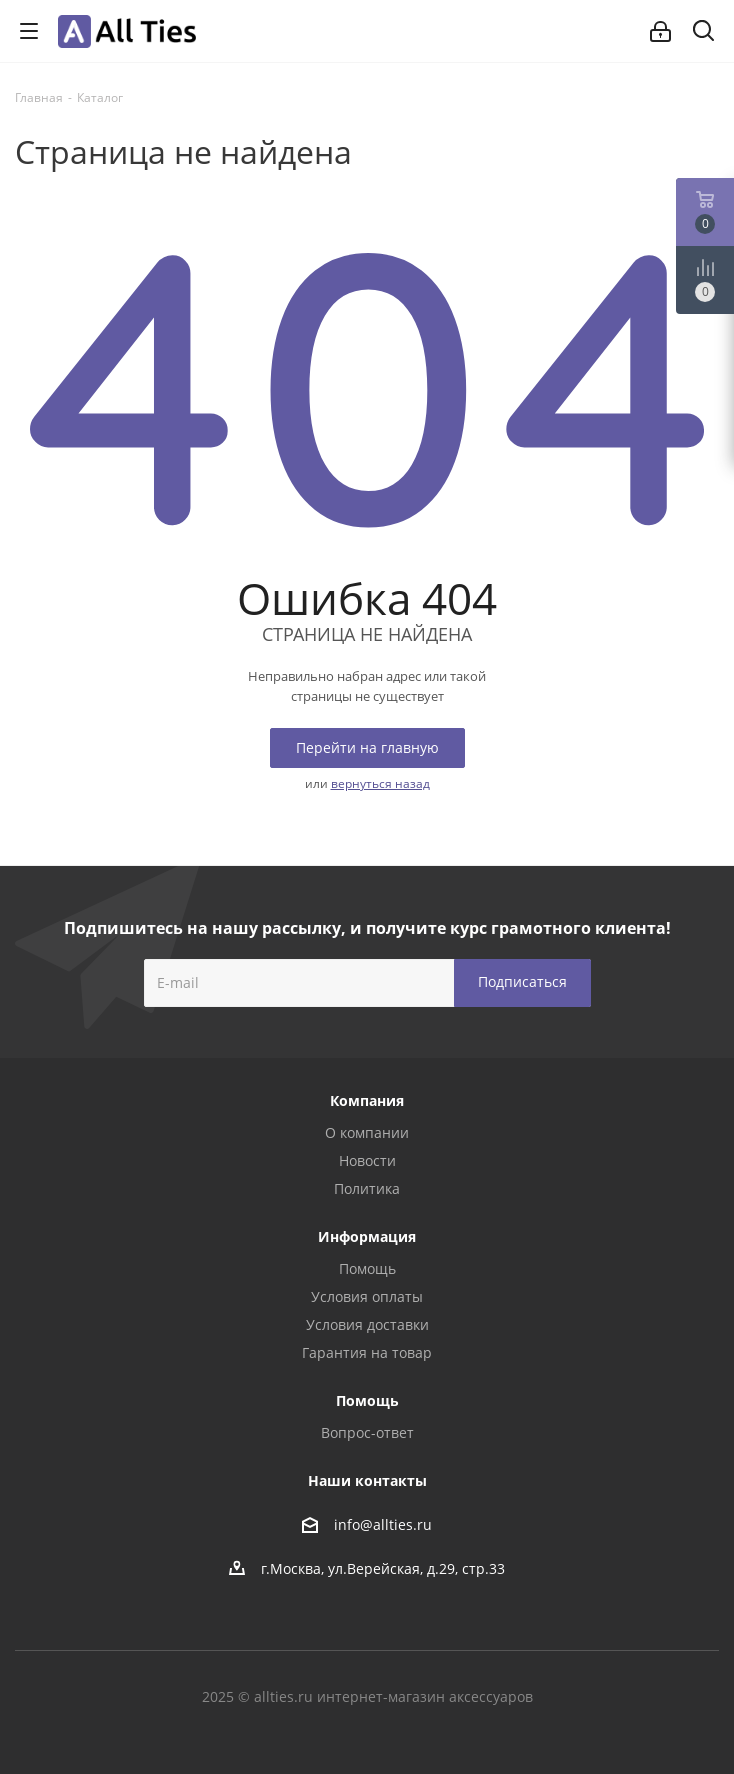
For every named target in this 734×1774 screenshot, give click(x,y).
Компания (367, 1100)
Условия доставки (367, 1324)
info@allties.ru (383, 1524)
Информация (367, 1236)
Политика (367, 1188)
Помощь (367, 1268)
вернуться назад (380, 783)
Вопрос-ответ (367, 1432)
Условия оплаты (367, 1296)
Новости (367, 1160)
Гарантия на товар (367, 1352)
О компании (367, 1132)
